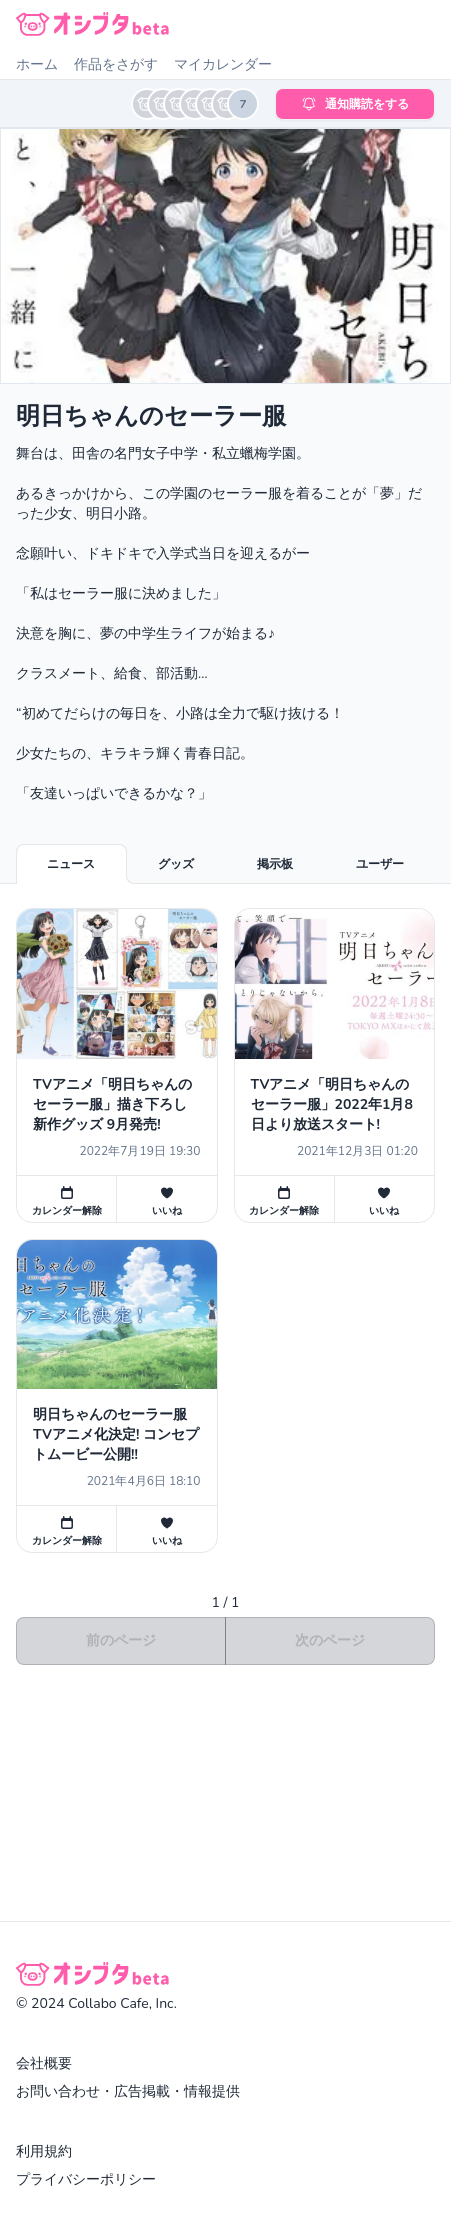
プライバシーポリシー (86, 2179)
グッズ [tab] (176, 864)
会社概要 (44, 2063)
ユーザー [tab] (380, 864)
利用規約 (44, 2151)
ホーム (37, 64)
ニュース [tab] (71, 864)
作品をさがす (116, 64)
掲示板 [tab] (275, 864)
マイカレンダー (223, 64)
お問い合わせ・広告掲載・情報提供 (128, 2091)
